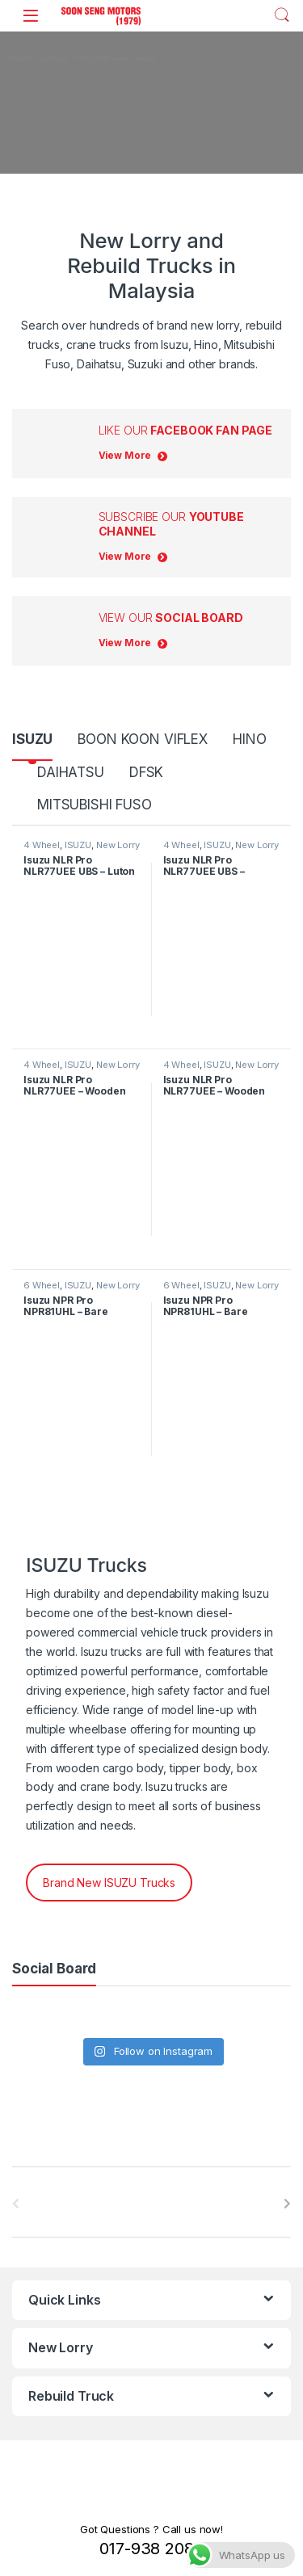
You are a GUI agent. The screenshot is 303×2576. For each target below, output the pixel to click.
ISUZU (32, 739)
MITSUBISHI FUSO (94, 804)
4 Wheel (41, 845)
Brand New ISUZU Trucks (109, 1882)
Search (282, 15)
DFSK (146, 772)
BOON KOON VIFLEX (143, 739)
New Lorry (118, 845)
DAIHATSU (70, 772)
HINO (249, 739)
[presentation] (287, 2203)
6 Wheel (41, 1285)
